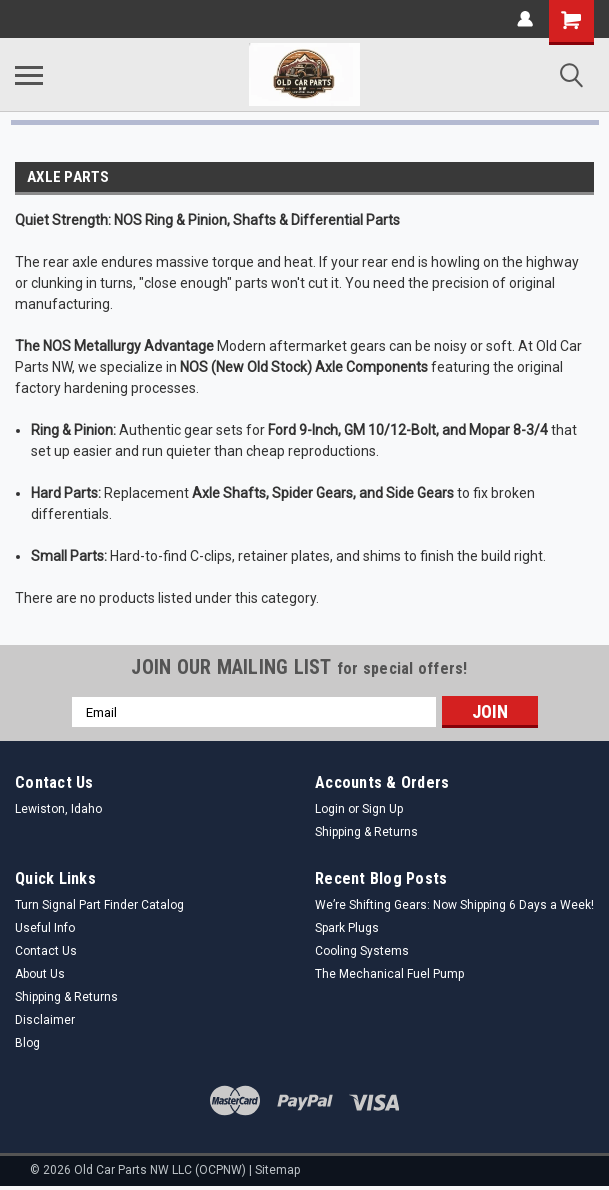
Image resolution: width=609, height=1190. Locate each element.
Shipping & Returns (366, 832)
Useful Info (45, 928)
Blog (27, 1043)
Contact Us (46, 951)
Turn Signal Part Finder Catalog (99, 905)
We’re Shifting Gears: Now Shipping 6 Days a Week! (454, 905)
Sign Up (382, 809)
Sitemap (277, 1170)
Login (330, 809)
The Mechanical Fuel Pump (389, 974)
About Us (40, 974)
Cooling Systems (362, 951)
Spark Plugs (347, 928)
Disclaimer (45, 1020)
